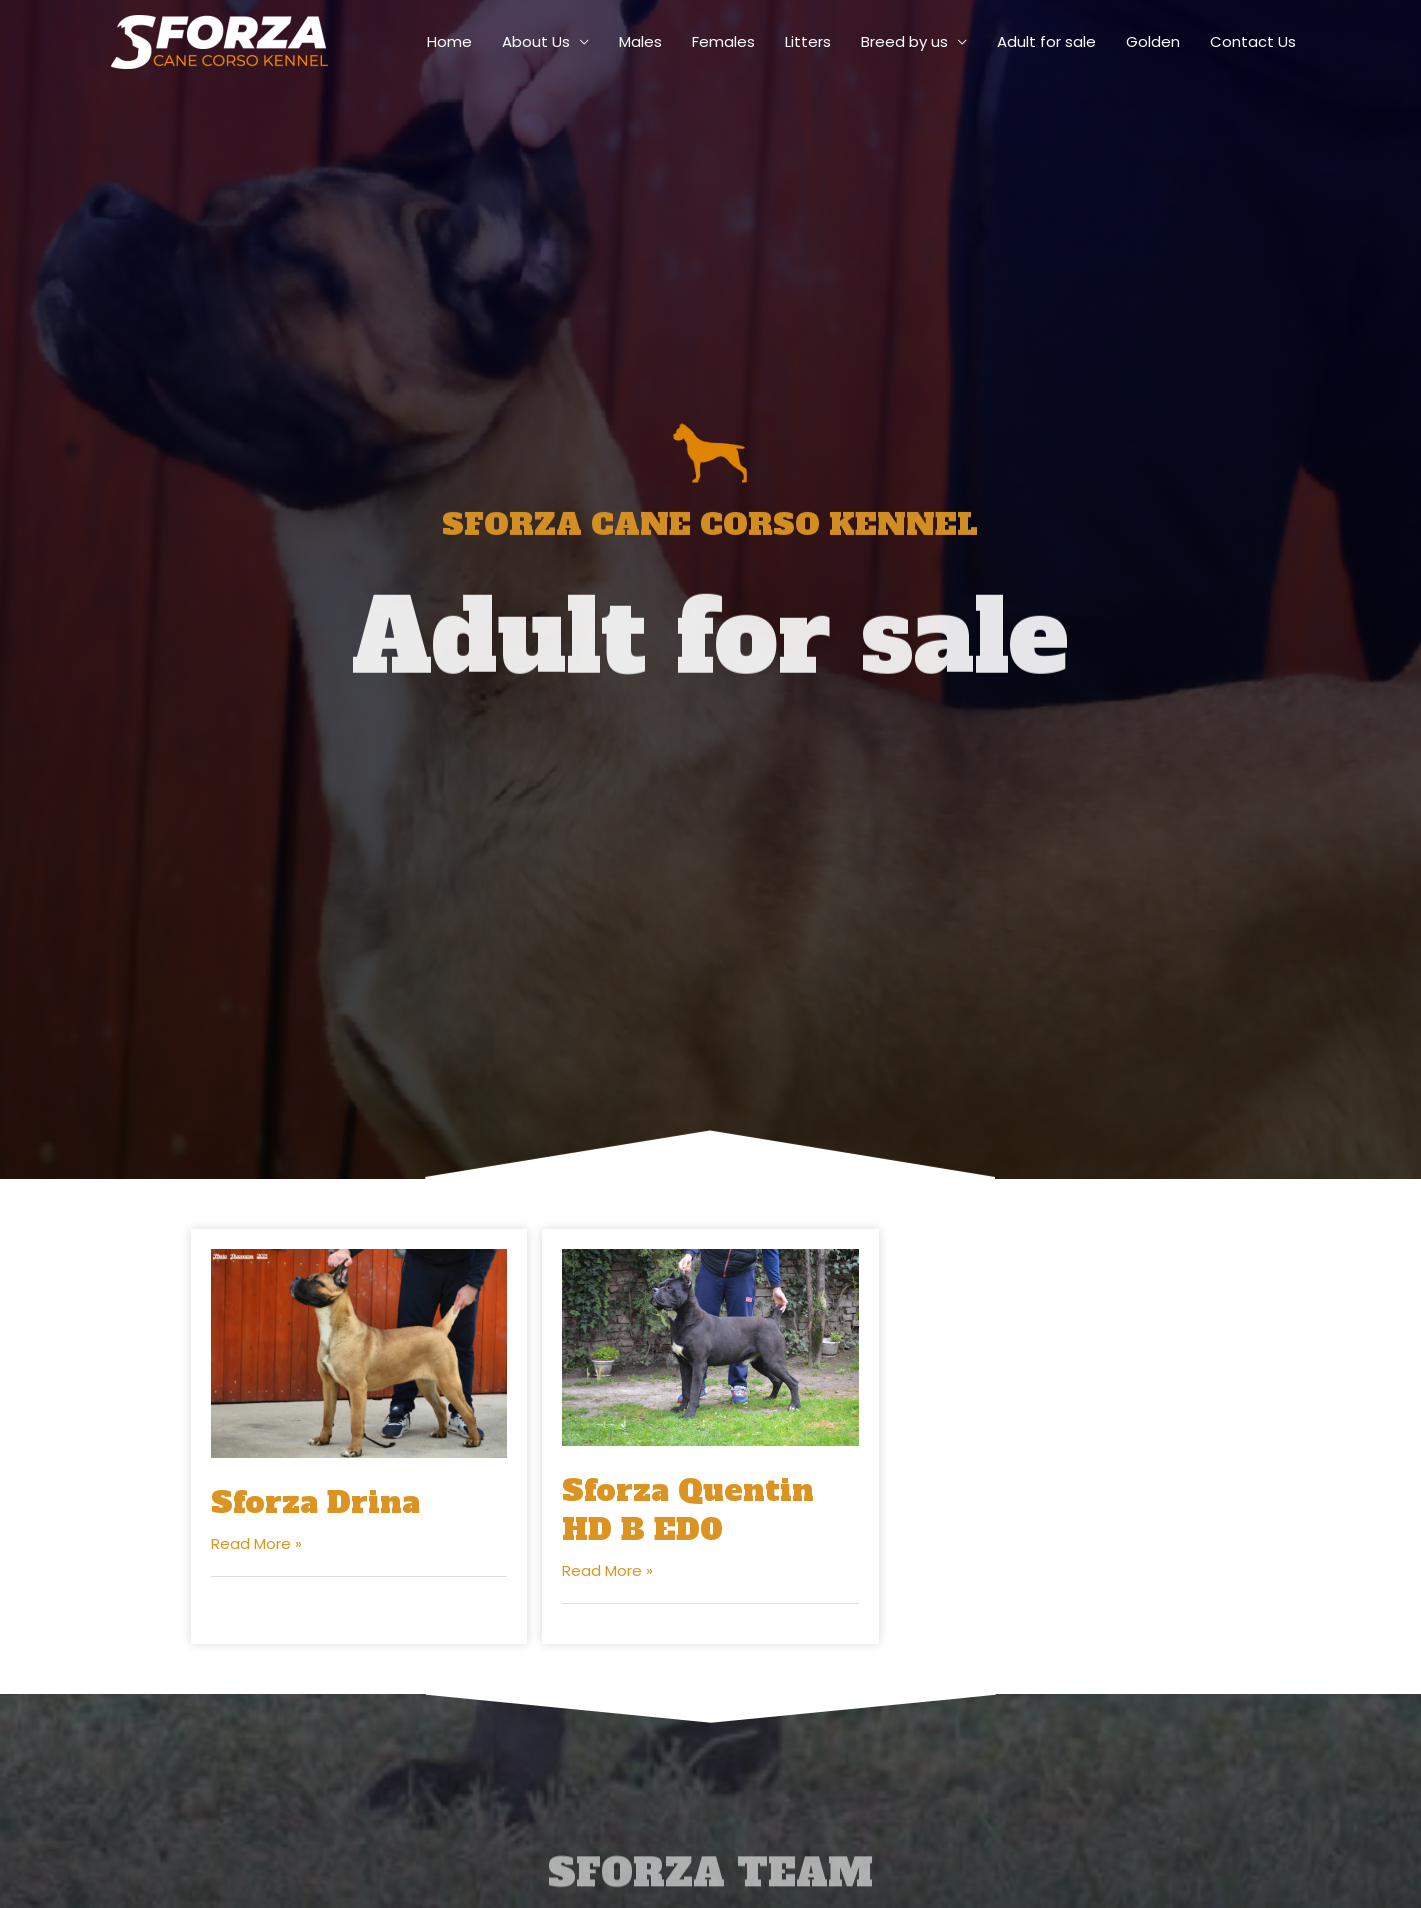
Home (449, 41)
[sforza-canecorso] (219, 40)
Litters (808, 41)
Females (723, 41)
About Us (536, 41)
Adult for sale (1046, 41)
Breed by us (904, 41)
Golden (1153, 41)
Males (640, 41)
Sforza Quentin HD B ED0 (688, 1510)
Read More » (256, 1543)
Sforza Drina (315, 1502)
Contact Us (1253, 41)
